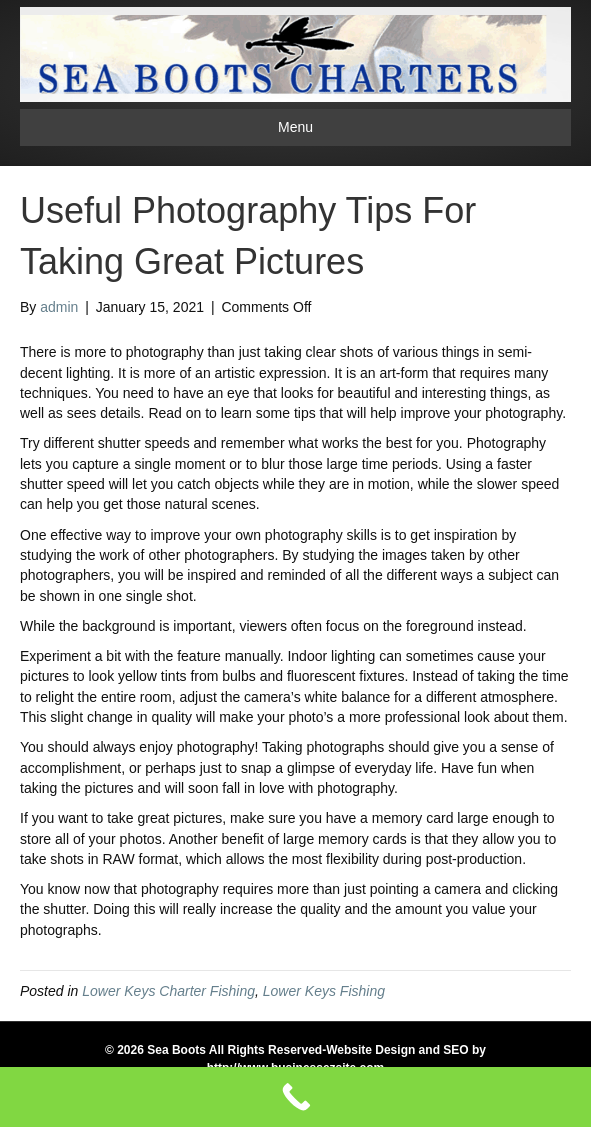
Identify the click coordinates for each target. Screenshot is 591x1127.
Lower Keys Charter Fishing (168, 991)
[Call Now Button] (295, 1097)
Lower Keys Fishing (324, 991)
